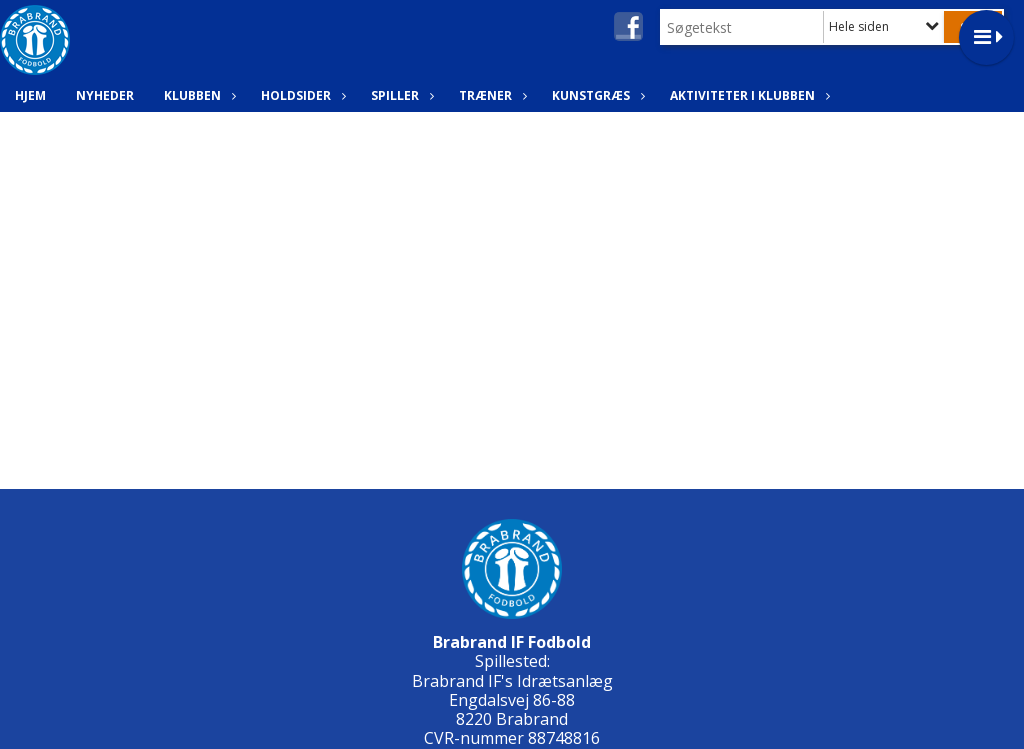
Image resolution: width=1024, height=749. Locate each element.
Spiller (400, 95)
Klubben (197, 95)
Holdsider (301, 95)
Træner (490, 95)
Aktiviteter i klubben (747, 95)
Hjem (30, 95)
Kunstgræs (596, 95)
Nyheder (105, 95)
